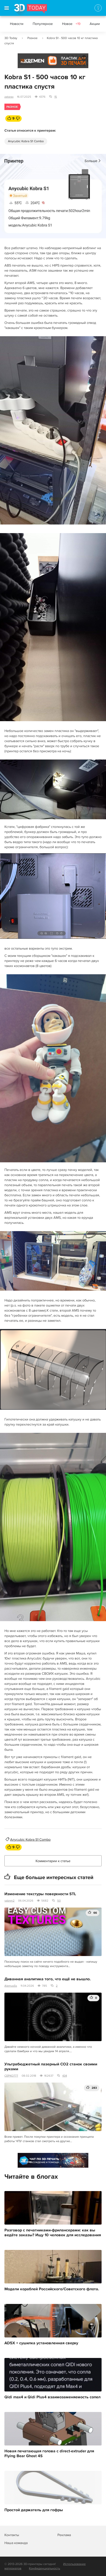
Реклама (26, 62)
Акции (95, 24)
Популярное (43, 24)
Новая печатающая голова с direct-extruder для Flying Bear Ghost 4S (49, 2453)
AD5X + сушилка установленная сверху (41, 2343)
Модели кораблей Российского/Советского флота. (51, 2289)
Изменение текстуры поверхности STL (40, 1894)
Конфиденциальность (44, 2568)
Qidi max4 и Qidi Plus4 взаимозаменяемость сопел (52, 2397)
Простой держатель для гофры (33, 2510)
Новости (16, 24)
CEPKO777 (11, 2076)
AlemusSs (10, 1986)
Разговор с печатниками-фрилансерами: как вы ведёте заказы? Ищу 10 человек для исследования (52, 2233)
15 (55, 97)
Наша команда (16, 2543)
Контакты (11, 2535)
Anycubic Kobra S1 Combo (26, 141)
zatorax (8, 97)
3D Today (10, 38)
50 (59, 1900)
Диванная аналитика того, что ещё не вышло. (47, 1979)
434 (64, 2076)
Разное (32, 38)
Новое (71, 24)
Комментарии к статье (53, 1861)
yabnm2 (9, 1900)
